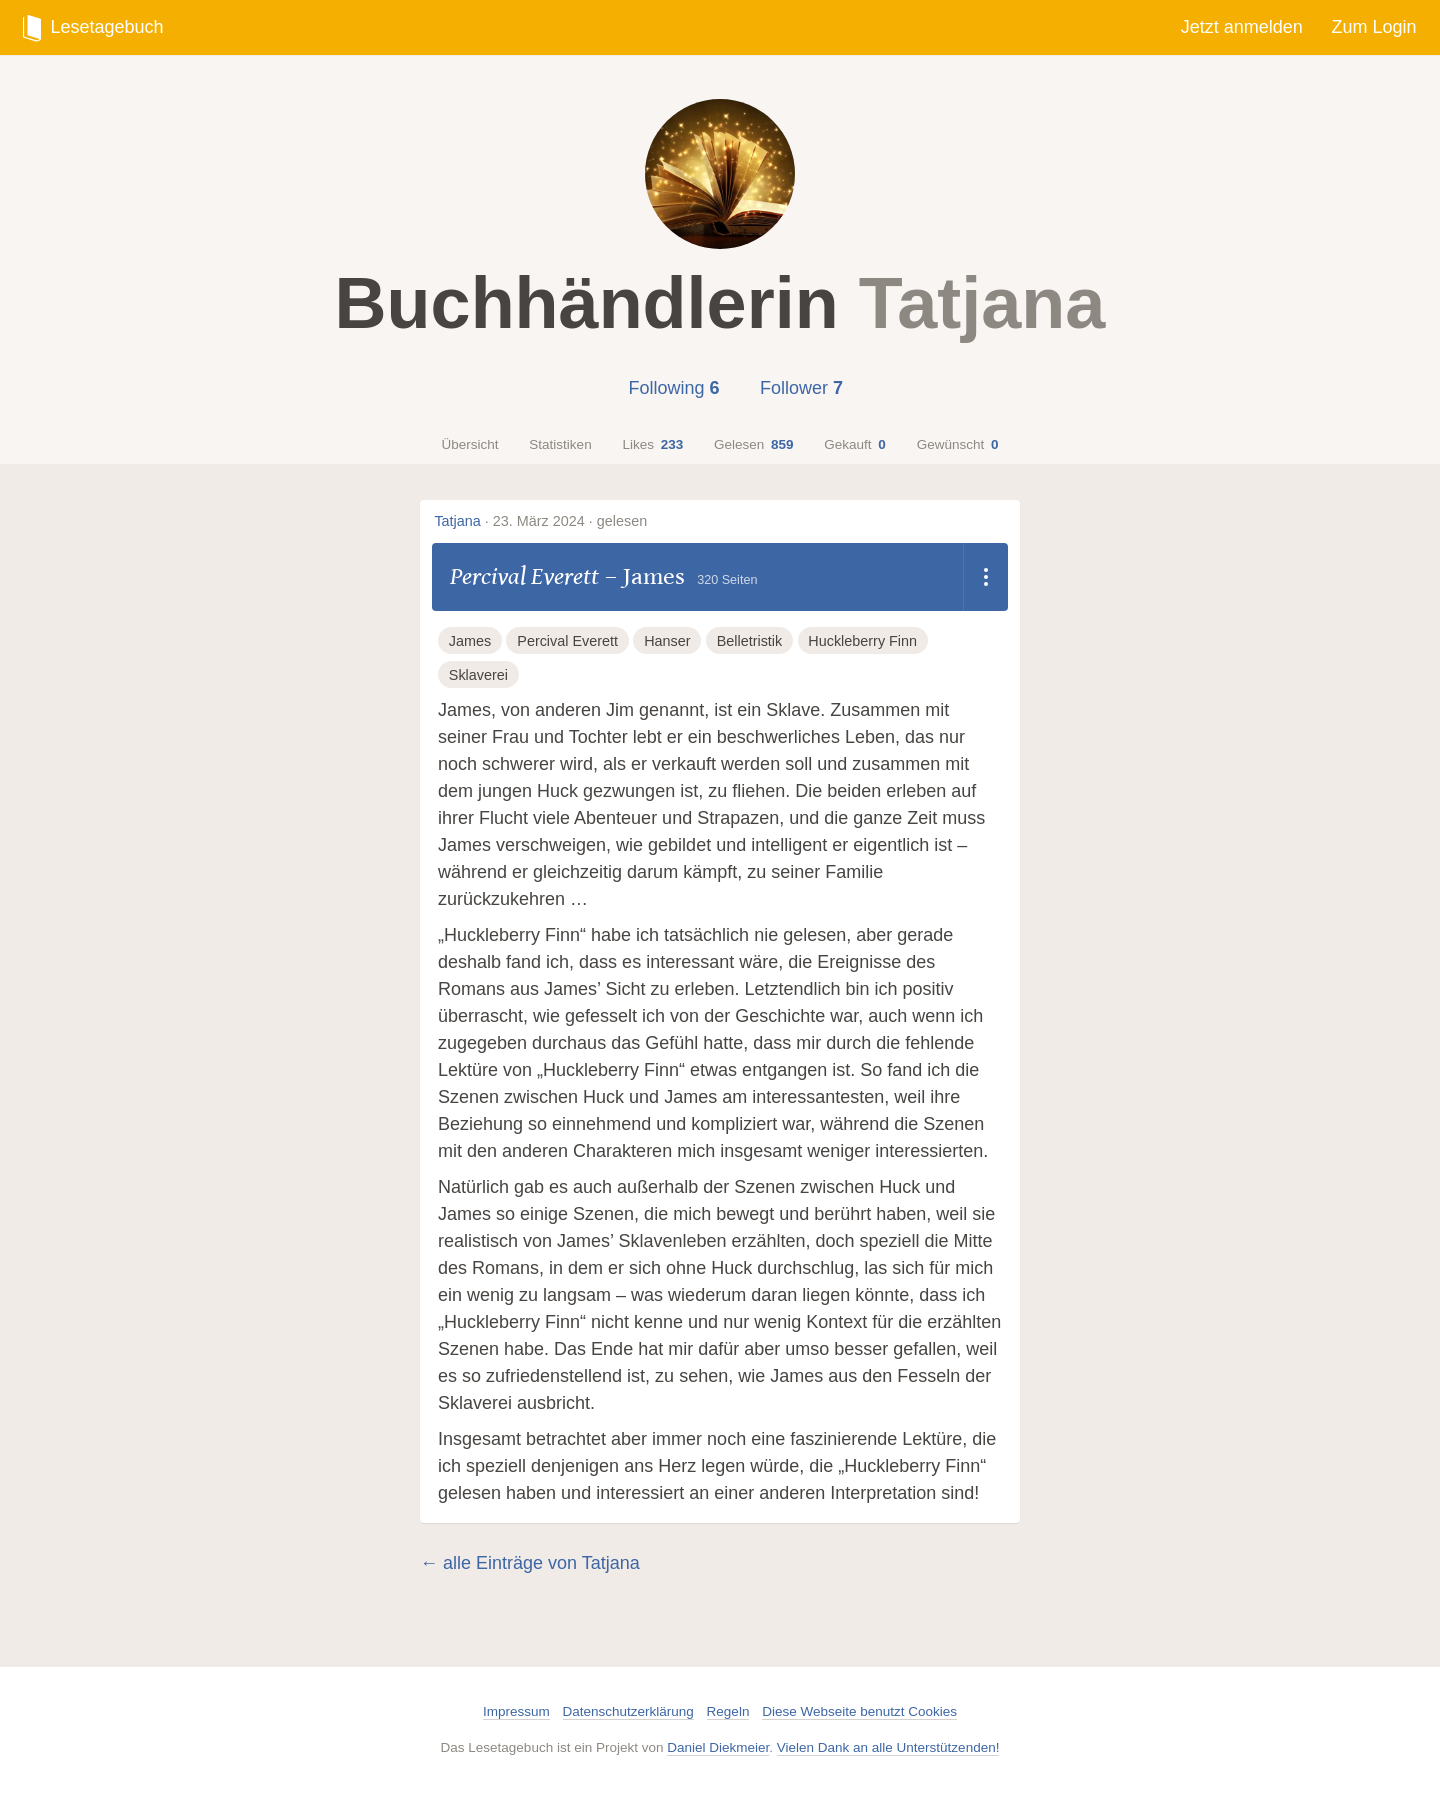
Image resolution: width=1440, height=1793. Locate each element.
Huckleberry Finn (862, 641)
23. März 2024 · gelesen (570, 521)
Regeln (728, 1711)
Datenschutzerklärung (628, 1711)
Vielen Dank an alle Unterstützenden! (888, 1747)
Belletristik (750, 641)
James (654, 576)
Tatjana (457, 521)
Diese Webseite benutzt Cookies (859, 1711)
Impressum (516, 1711)
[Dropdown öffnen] (985, 577)
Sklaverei (478, 675)
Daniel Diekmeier (718, 1747)
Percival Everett (524, 576)
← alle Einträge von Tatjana (530, 1563)
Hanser (667, 641)
